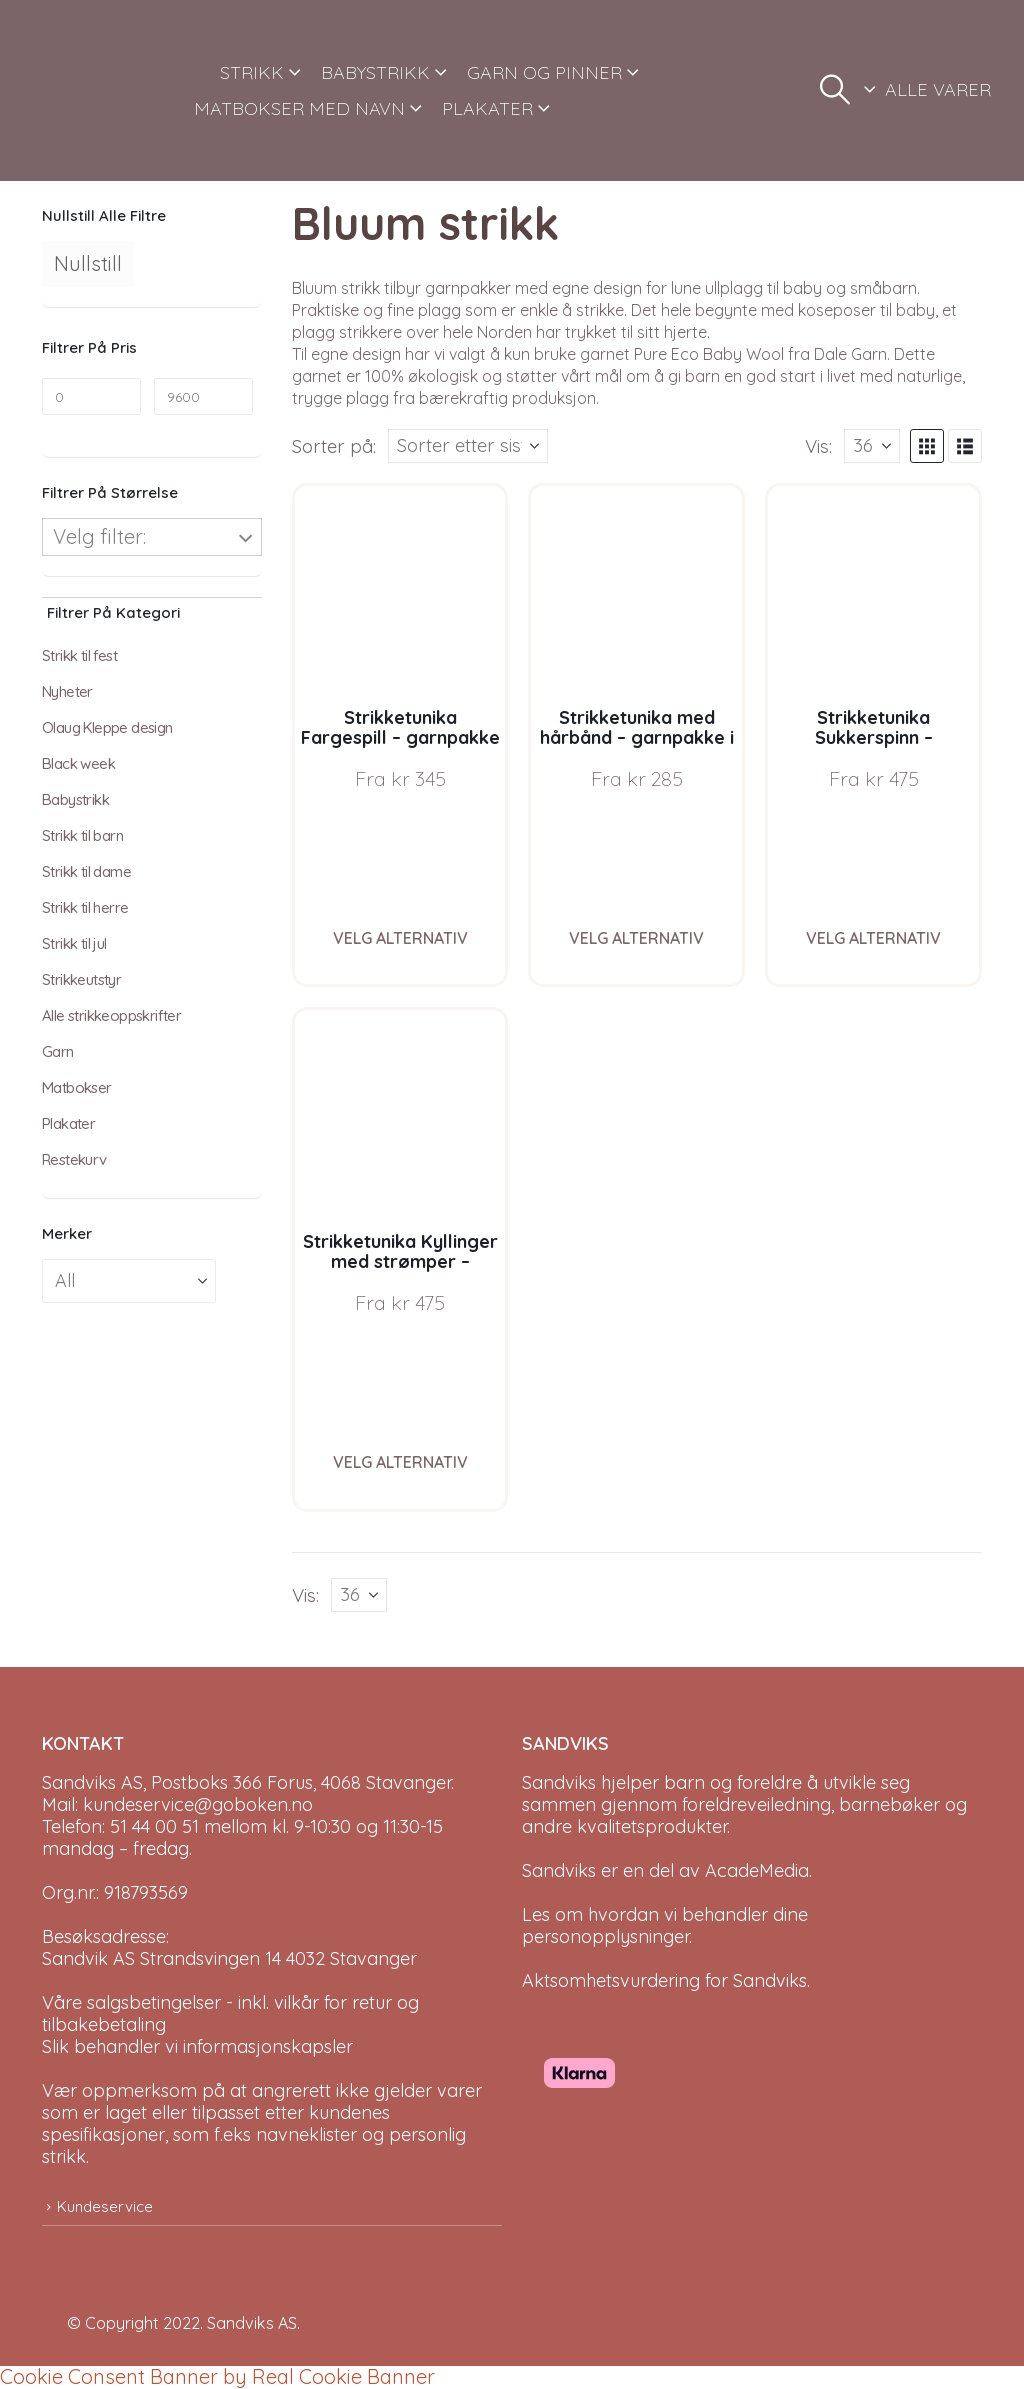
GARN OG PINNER (544, 72)
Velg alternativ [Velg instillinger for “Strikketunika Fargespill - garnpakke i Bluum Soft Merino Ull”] (400, 938)
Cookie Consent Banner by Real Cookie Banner (217, 2376)
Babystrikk (75, 799)
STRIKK (252, 72)
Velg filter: (99, 536)
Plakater (68, 1123)
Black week (78, 763)
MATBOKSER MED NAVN (299, 108)
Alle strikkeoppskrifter (111, 1015)
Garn (58, 1051)
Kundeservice (105, 2206)
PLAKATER (487, 108)
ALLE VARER (938, 89)
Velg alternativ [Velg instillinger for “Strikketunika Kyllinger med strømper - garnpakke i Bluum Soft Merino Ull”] (400, 1462)
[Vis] (872, 446)
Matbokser (77, 1087)
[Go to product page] (400, 591)
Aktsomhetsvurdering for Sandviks (664, 1980)
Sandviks (559, 1782)
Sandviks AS (252, 2323)
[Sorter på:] (468, 446)
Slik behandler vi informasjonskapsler (197, 2046)
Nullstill (88, 263)
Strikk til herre (85, 907)
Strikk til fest (79, 655)
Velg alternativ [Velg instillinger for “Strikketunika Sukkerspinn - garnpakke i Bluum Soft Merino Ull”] (873, 938)
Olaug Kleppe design (107, 727)
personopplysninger (605, 1936)
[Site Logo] (105, 90)
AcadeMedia (757, 1870)
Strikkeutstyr (81, 979)
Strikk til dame (86, 871)
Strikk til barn (82, 835)
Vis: (818, 446)
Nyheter (67, 691)
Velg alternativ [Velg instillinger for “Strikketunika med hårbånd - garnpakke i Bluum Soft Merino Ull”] (636, 938)
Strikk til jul (74, 943)
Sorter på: (334, 446)
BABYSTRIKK (375, 72)
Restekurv (74, 1159)
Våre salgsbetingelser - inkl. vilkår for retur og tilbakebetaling (230, 2013)
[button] (835, 90)
